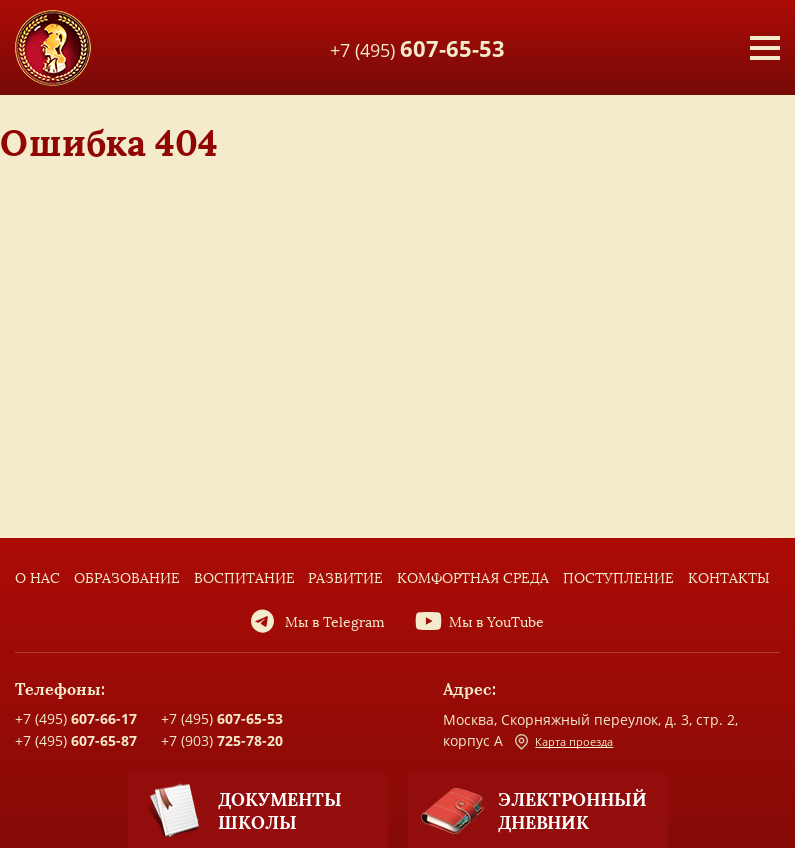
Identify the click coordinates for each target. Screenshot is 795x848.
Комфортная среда (473, 578)
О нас (37, 578)
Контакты (729, 578)
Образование (127, 578)
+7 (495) (417, 47)
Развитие (345, 578)
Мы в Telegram (335, 622)
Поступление (618, 578)
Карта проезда (564, 742)
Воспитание (244, 578)
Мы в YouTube (496, 622)
